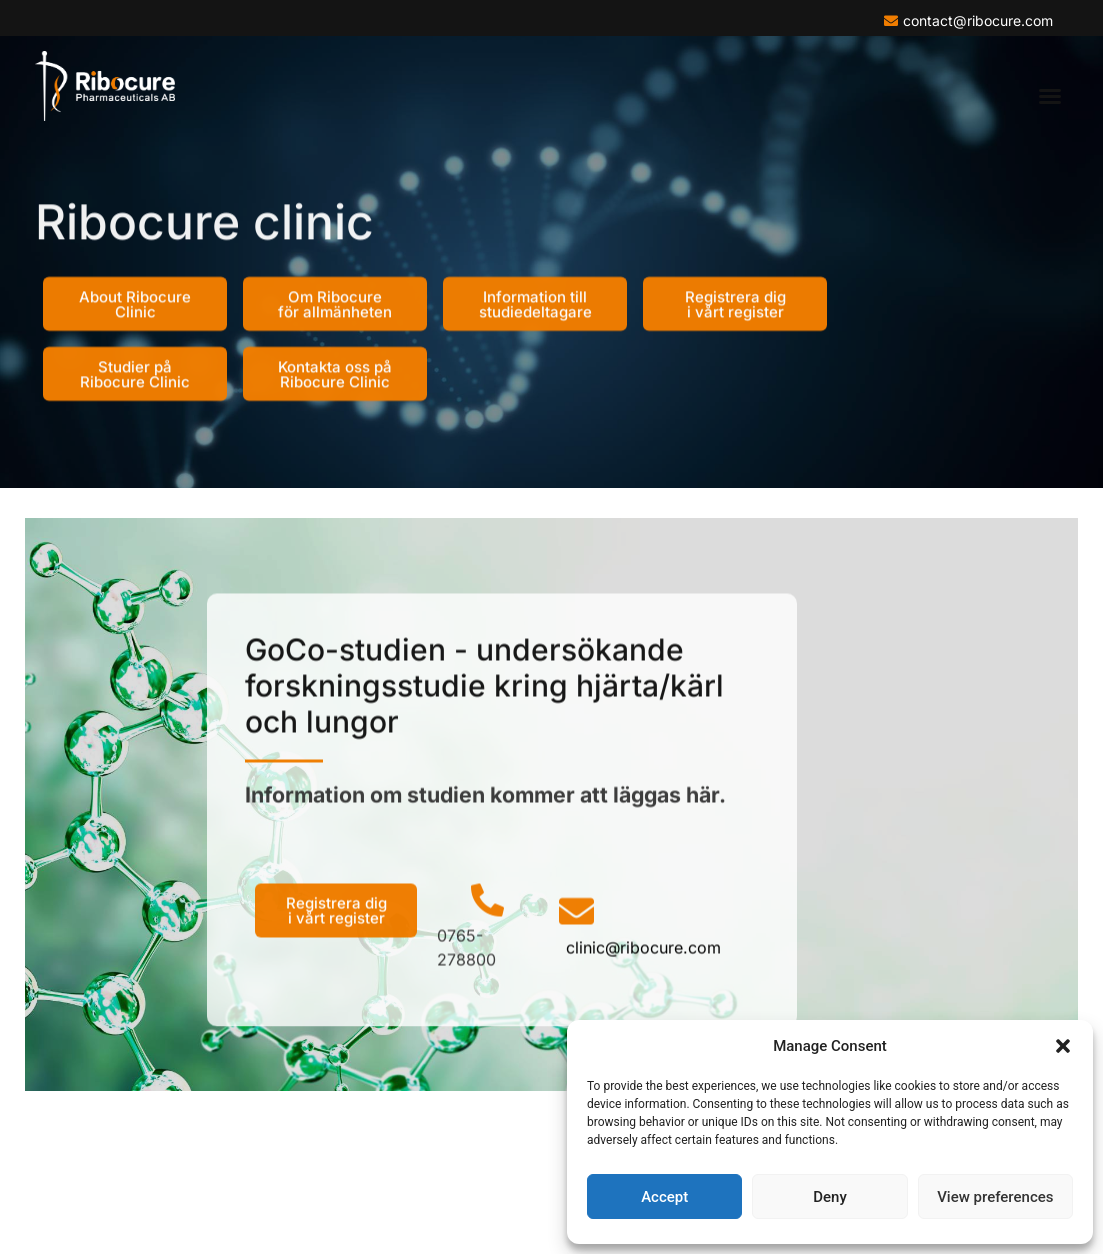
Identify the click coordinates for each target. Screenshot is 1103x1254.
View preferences (995, 1197)
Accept (664, 1197)
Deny (830, 1197)
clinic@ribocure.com (643, 981)
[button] (1063, 1046)
